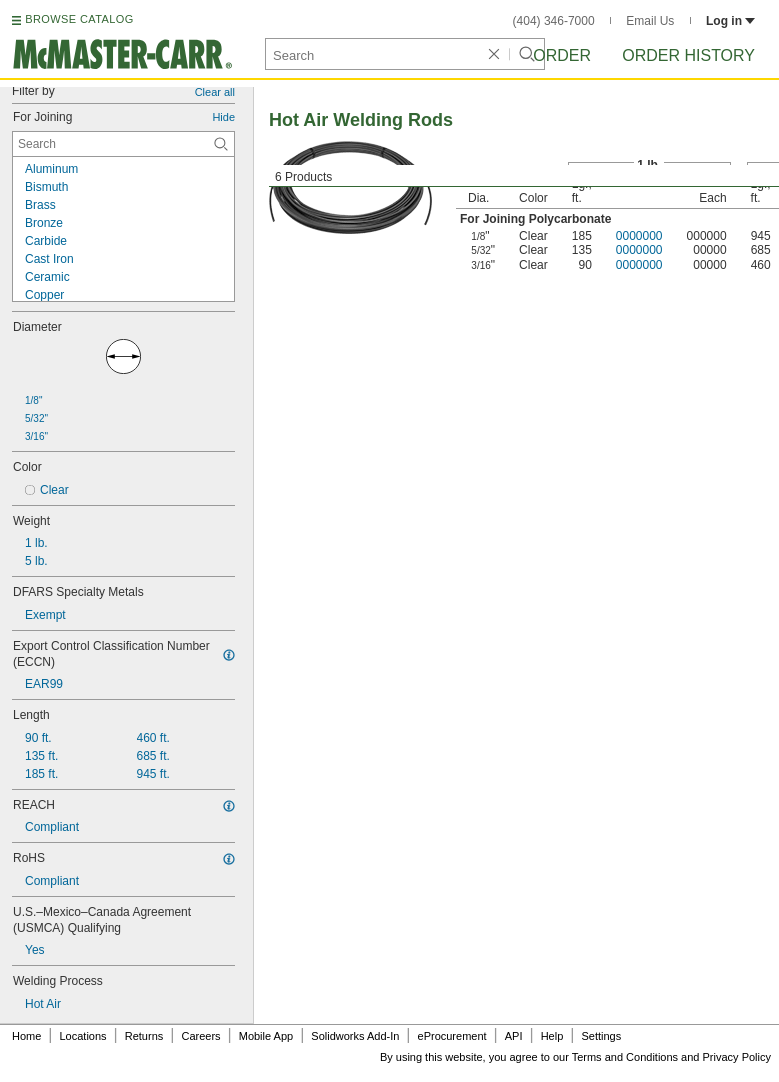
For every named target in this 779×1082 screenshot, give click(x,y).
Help (552, 1036)
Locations (83, 1036)
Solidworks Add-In (355, 1036)
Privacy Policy (737, 1057)
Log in (730, 21)
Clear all (215, 92)
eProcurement (452, 1036)
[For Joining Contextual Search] (123, 144)
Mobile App (266, 1036)
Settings (601, 1036)
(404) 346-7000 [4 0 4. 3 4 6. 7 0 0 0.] (554, 21)
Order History (688, 55)
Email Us (650, 21)
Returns (144, 1036)
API (514, 1036)
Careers (200, 1036)
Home (26, 1036)
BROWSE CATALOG (79, 19)
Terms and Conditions (625, 1057)
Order (562, 55)
